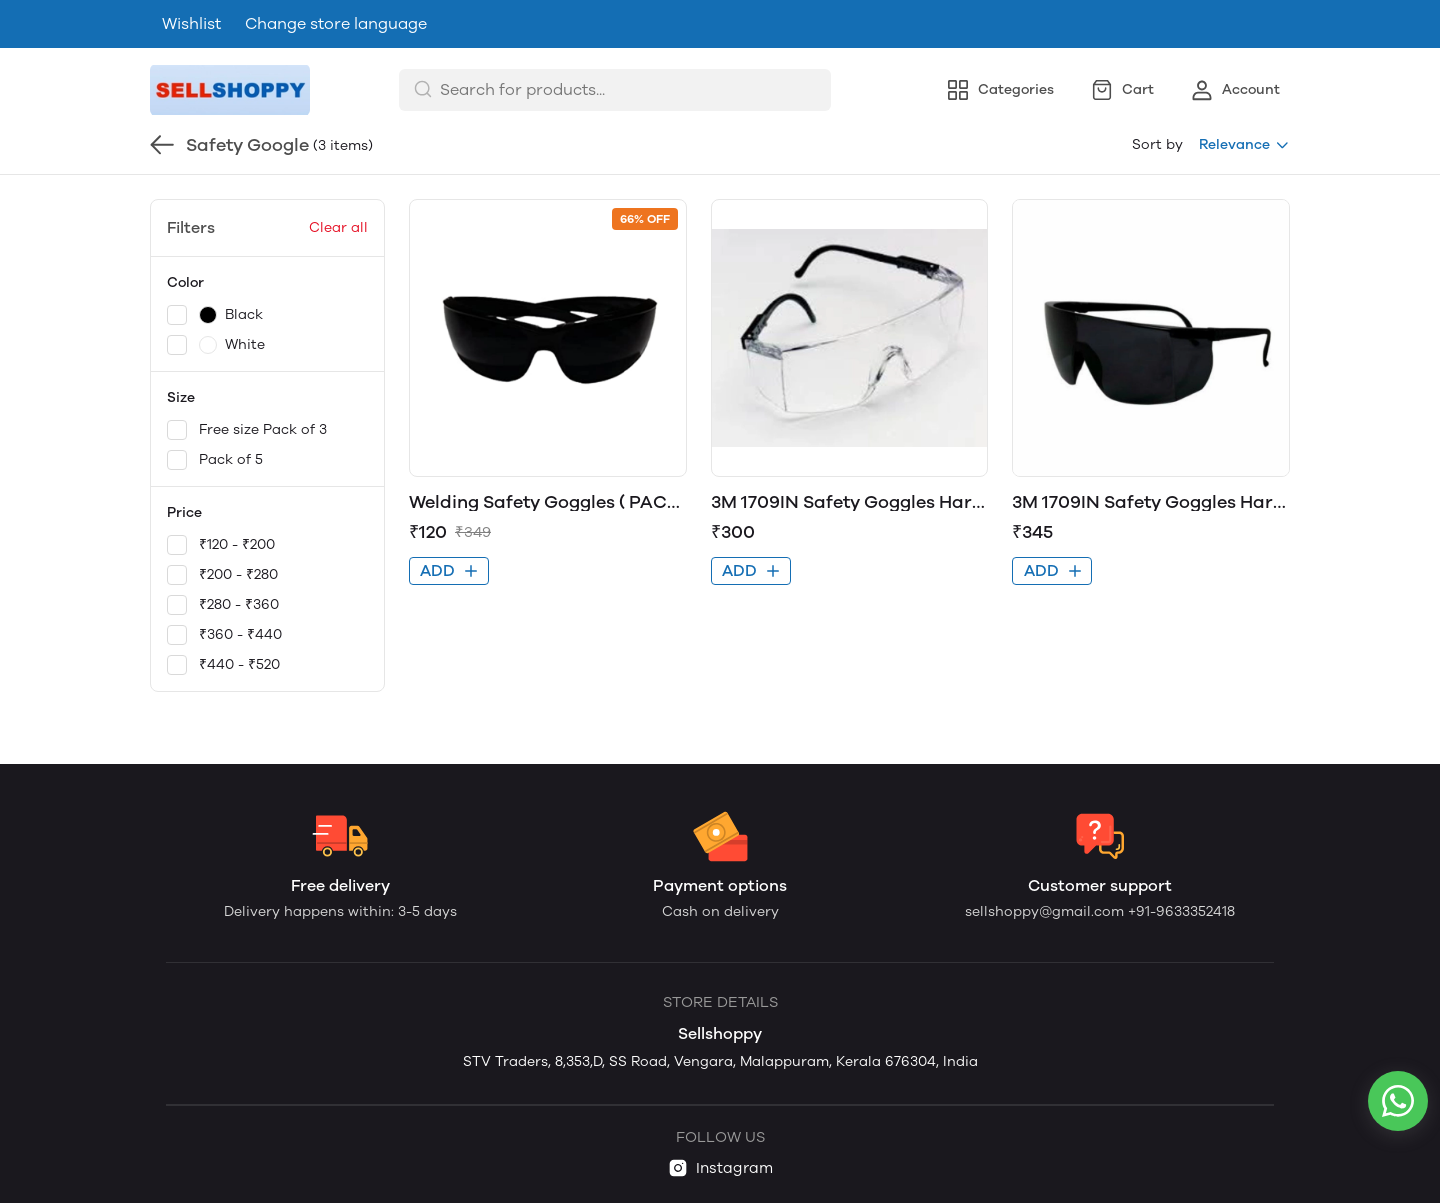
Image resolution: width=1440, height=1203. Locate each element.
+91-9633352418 (1181, 911)
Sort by (1157, 144)
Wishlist (191, 23)
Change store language (336, 23)
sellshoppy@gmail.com (1046, 911)
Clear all (338, 227)
